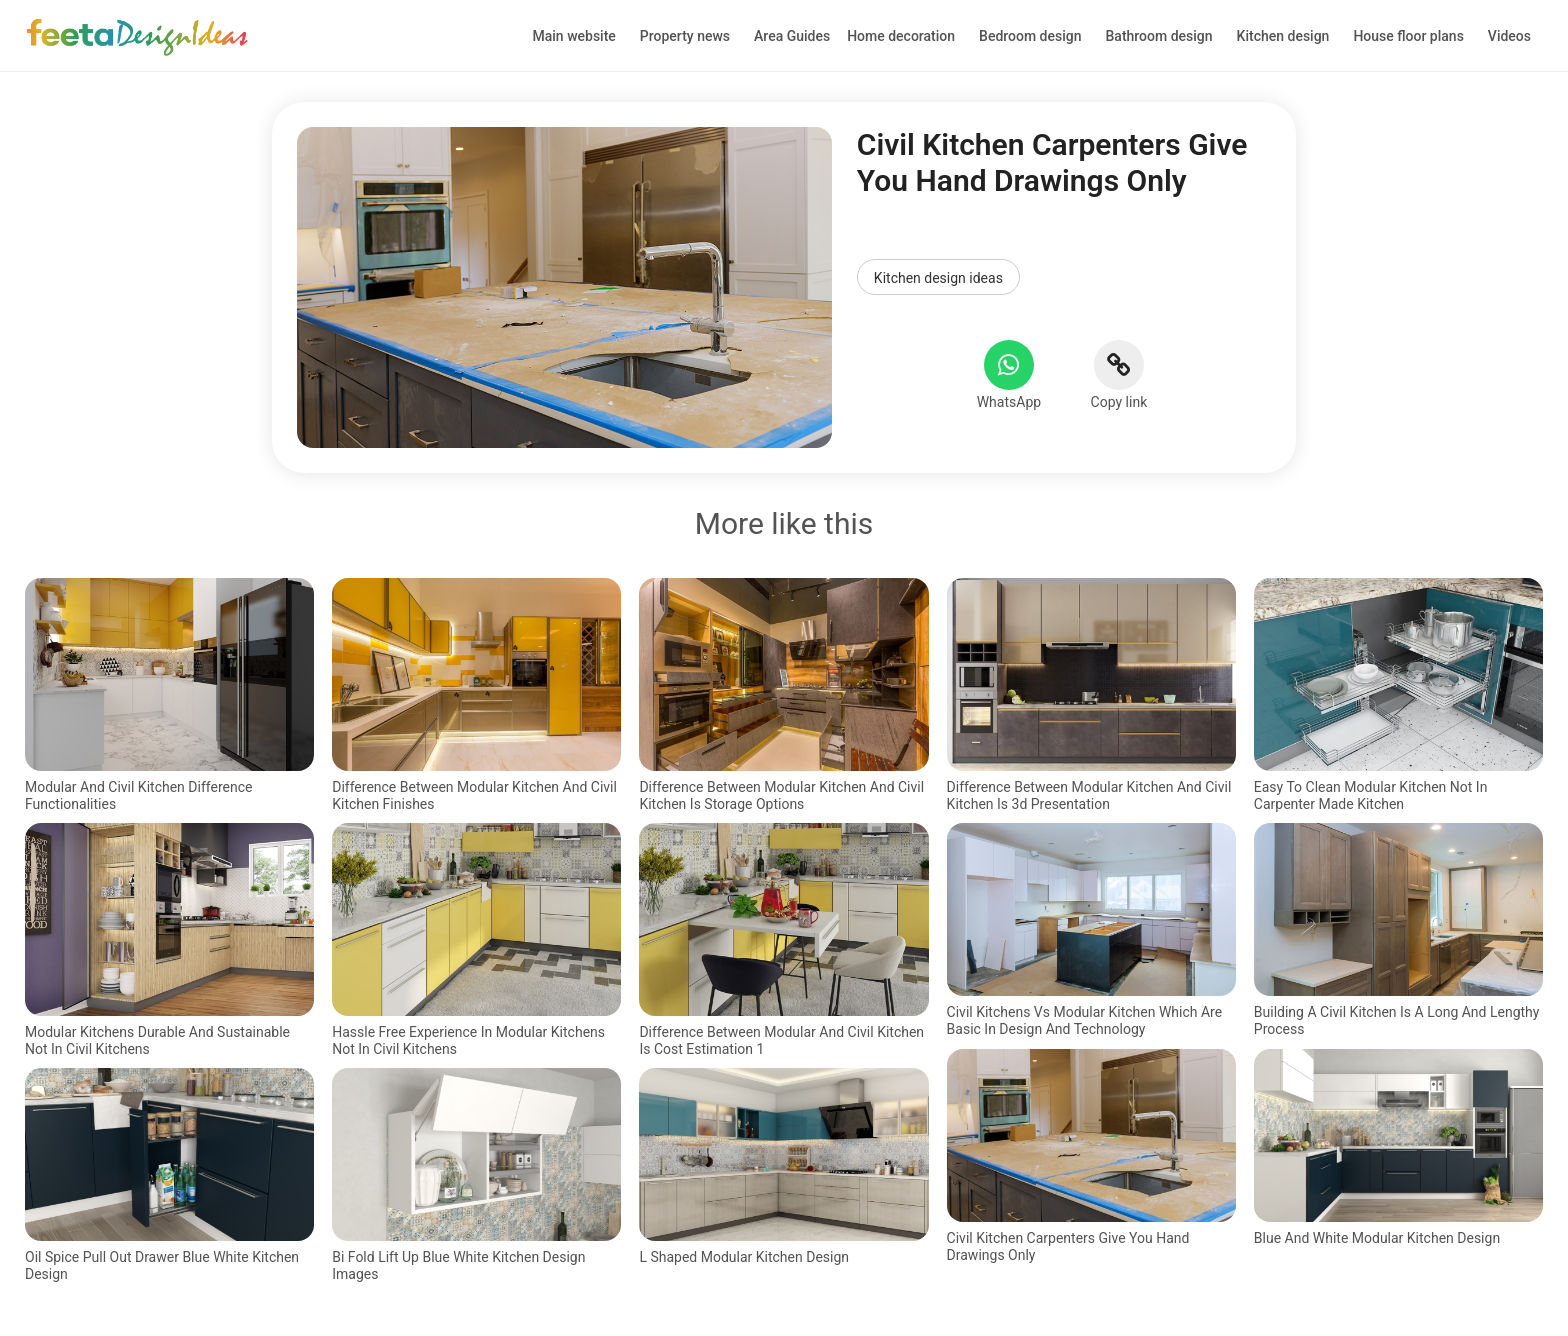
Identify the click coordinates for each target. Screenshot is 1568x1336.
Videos (1509, 36)
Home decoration (901, 36)
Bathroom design (1159, 36)
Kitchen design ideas (938, 278)
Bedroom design (1030, 36)
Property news (685, 36)
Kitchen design (1283, 36)
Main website (574, 36)
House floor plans (1408, 36)
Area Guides (792, 36)
